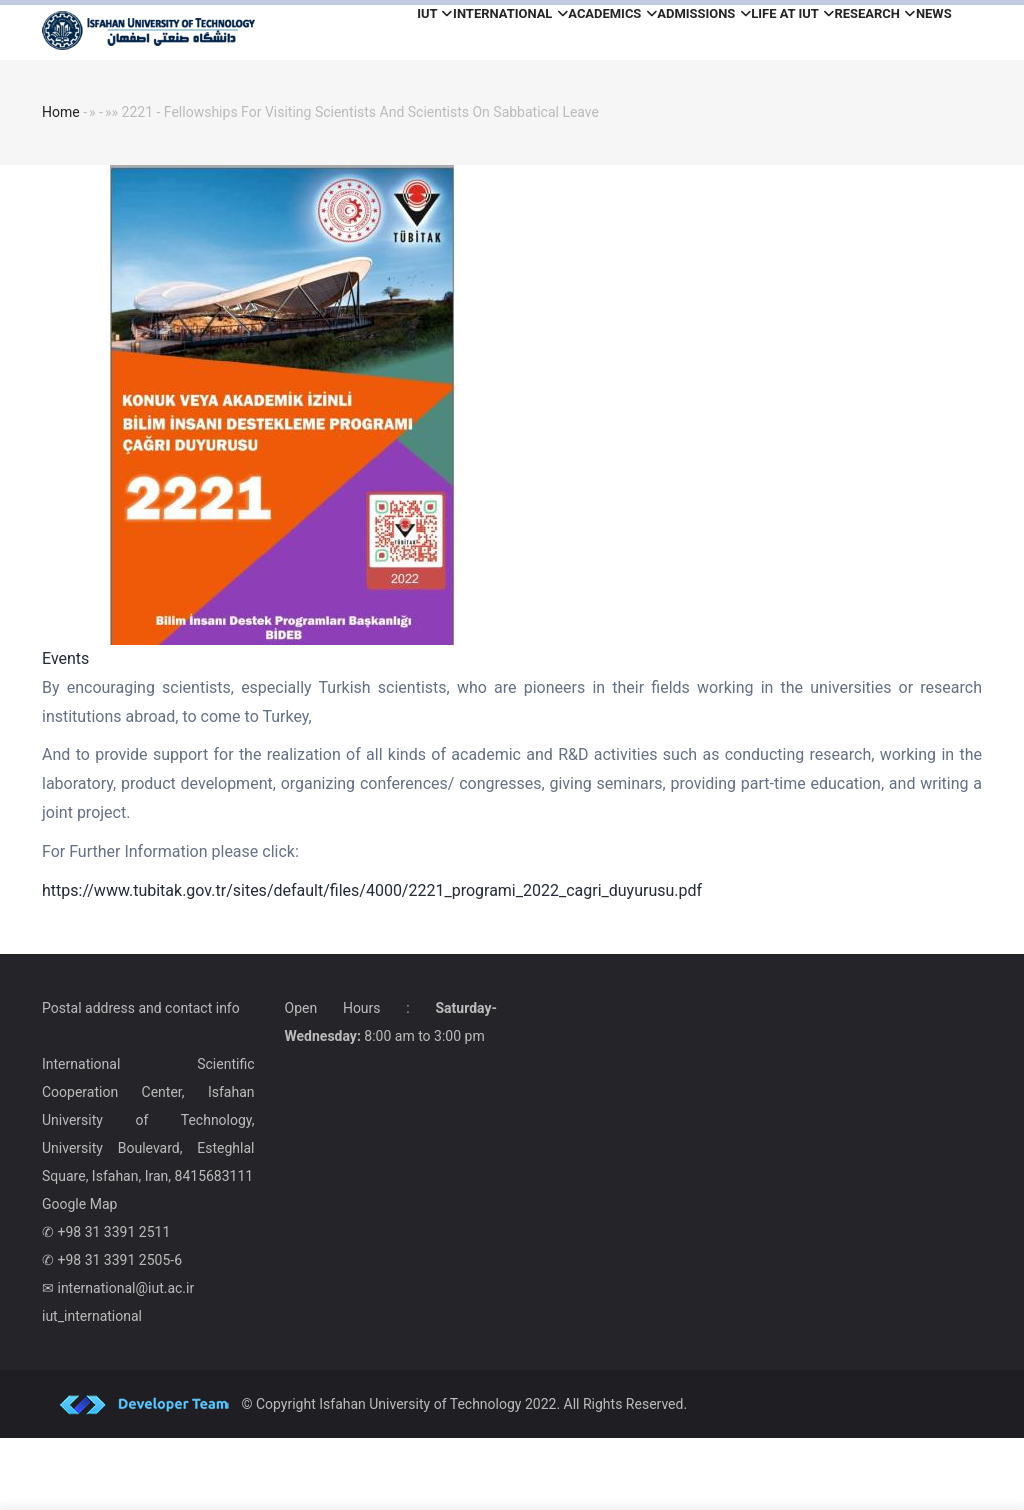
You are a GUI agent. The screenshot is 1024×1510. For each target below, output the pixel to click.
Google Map (79, 1276)
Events (65, 730)
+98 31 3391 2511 (113, 1304)
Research (902, 33)
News (353, 99)
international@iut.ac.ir (125, 1360)
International (451, 33)
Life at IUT (798, 33)
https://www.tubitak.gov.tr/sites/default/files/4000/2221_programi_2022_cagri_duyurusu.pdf (372, 962)
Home (61, 184)
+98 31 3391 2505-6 (119, 1332)
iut (353, 33)
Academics (574, 33)
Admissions (687, 33)
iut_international (92, 1388)
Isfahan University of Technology (420, 1476)
